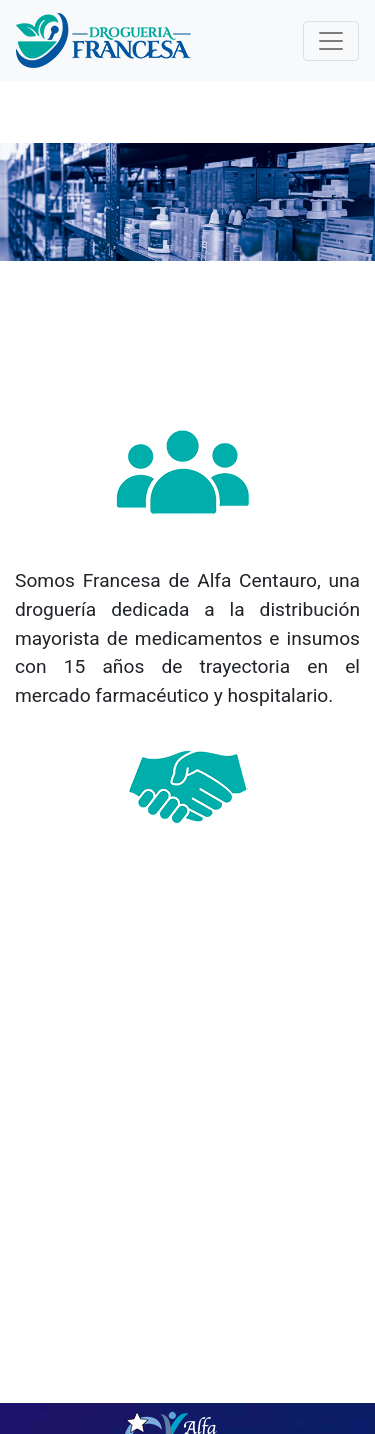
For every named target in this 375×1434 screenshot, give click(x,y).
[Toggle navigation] (331, 41)
